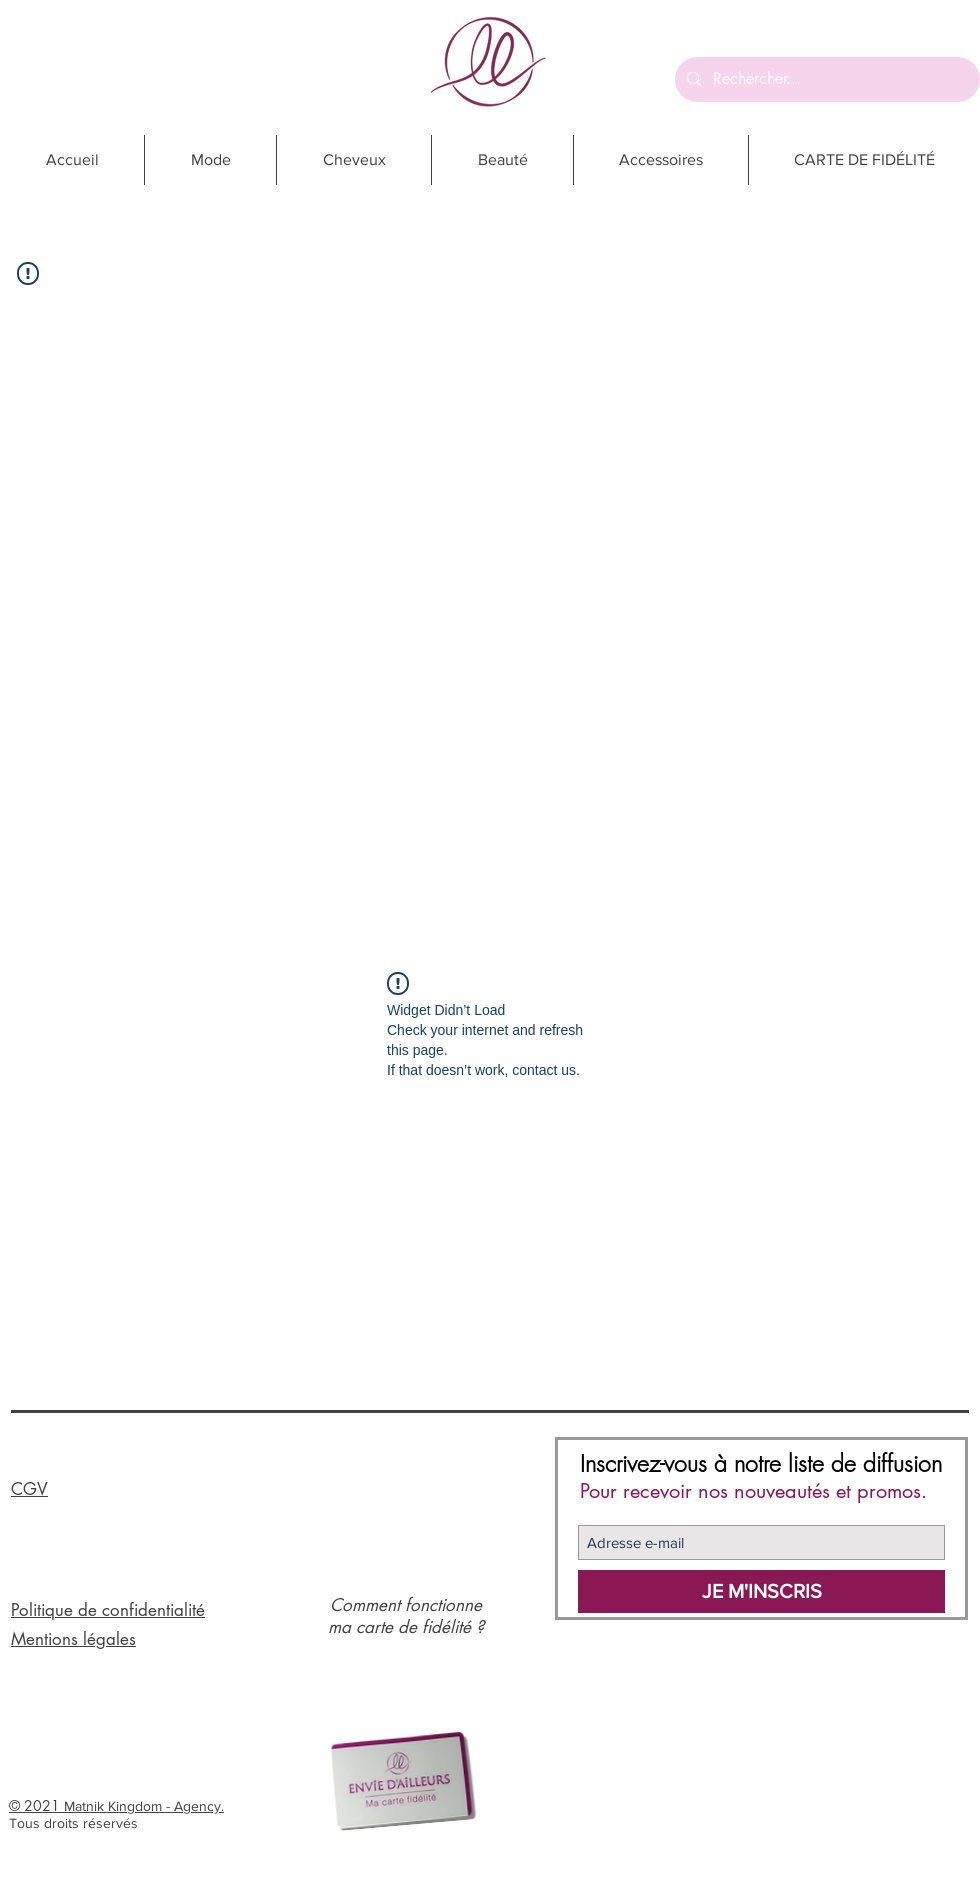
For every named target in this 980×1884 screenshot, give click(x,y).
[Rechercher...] (825, 79)
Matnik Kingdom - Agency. (144, 1806)
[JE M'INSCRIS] (761, 1591)
